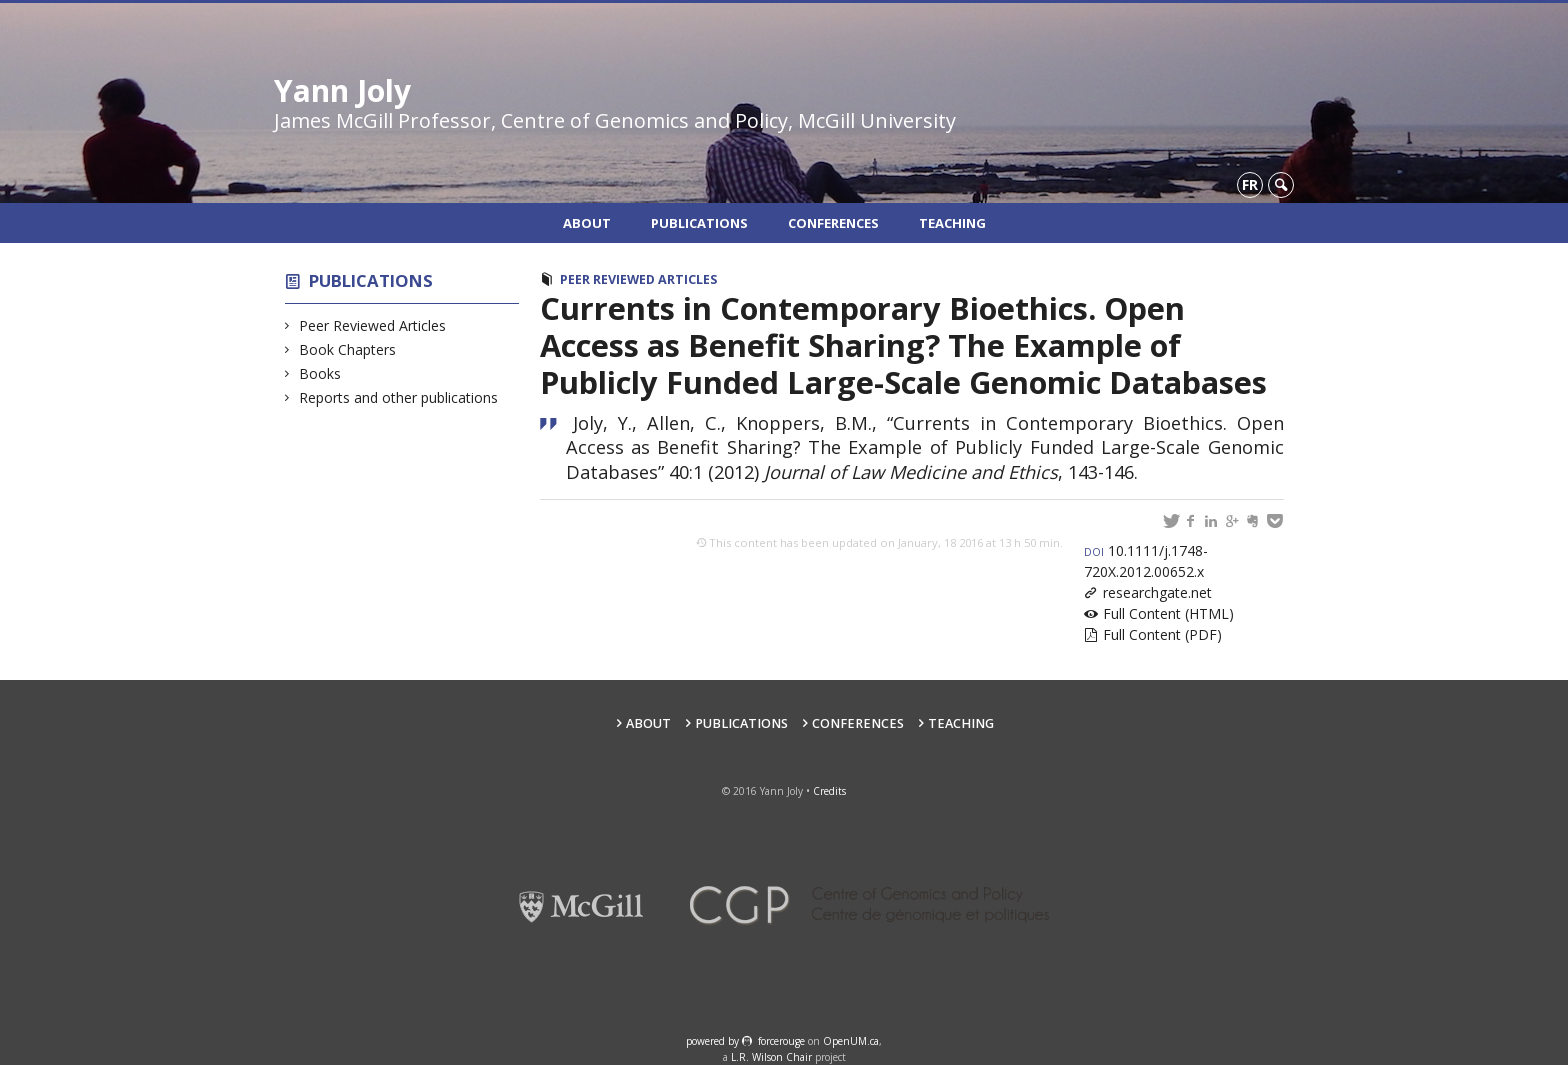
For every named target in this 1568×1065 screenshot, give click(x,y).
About (587, 223)
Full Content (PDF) (1162, 634)
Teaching (952, 223)
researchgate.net (1157, 592)
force (781, 1041)
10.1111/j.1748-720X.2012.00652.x (1146, 561)
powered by (714, 1041)
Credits (829, 791)
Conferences (833, 223)
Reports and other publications (399, 397)
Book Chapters (348, 349)
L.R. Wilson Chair (771, 1057)
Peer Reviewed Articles (373, 325)
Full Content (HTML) (1168, 613)
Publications (699, 223)
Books (320, 373)
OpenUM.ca (851, 1041)
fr (1250, 184)
